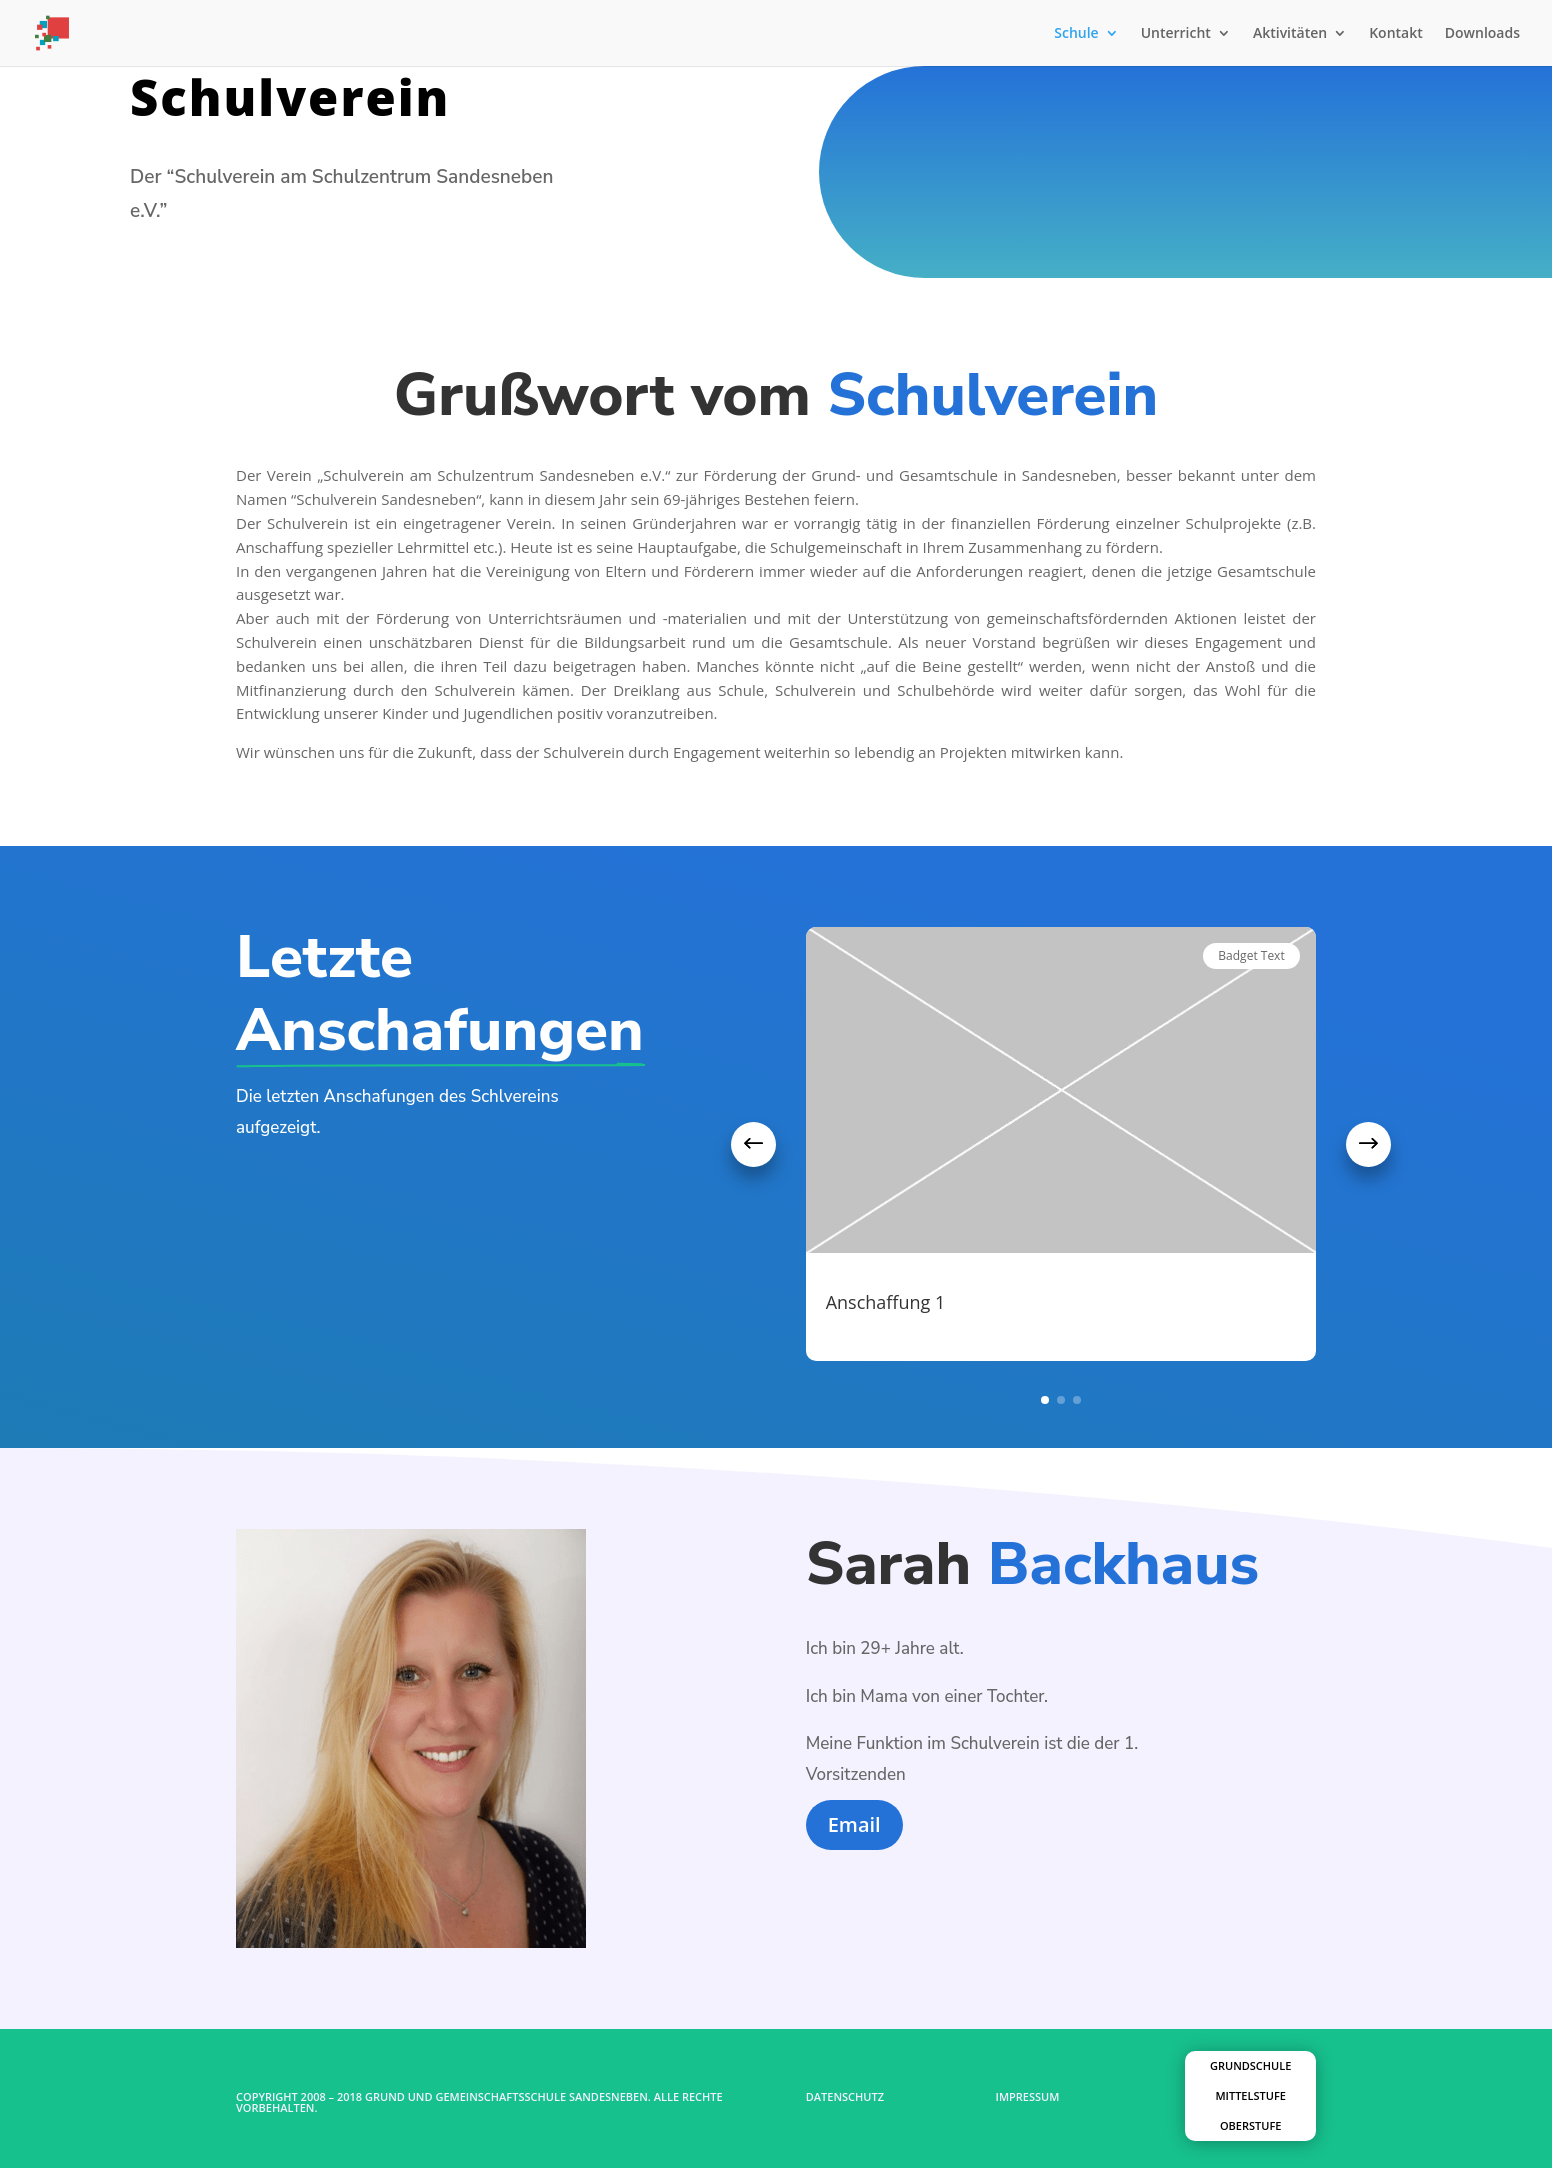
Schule (1076, 34)
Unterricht (1176, 34)
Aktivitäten (1290, 34)
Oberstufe (1251, 2125)
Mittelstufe (1250, 2095)
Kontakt (1396, 34)
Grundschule (1250, 2065)
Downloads (1482, 34)
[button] (753, 1144)
